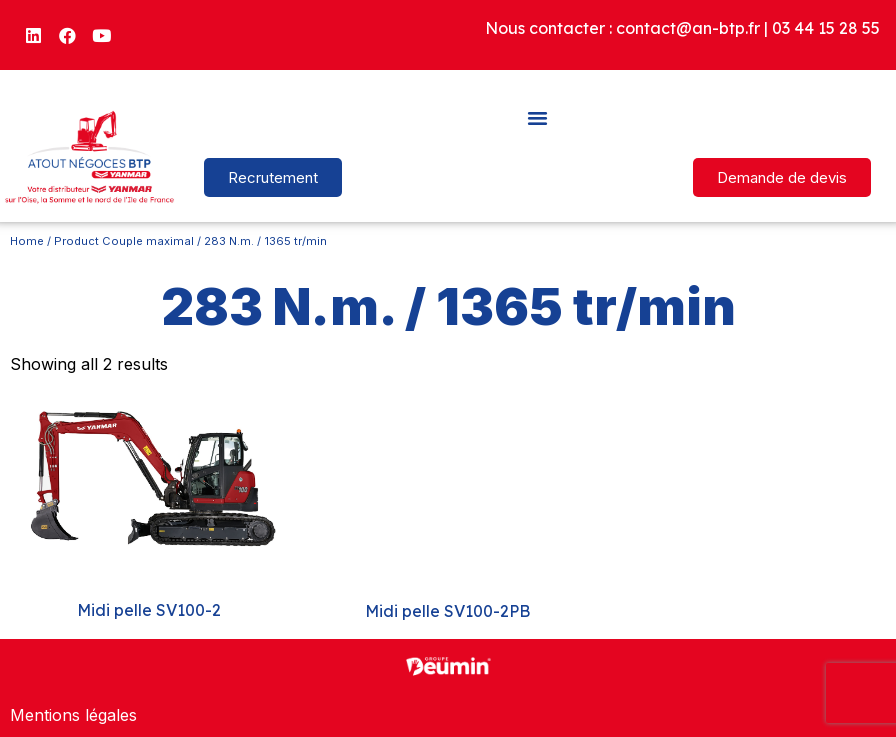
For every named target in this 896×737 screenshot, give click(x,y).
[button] (538, 117)
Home (27, 241)
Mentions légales (73, 715)
